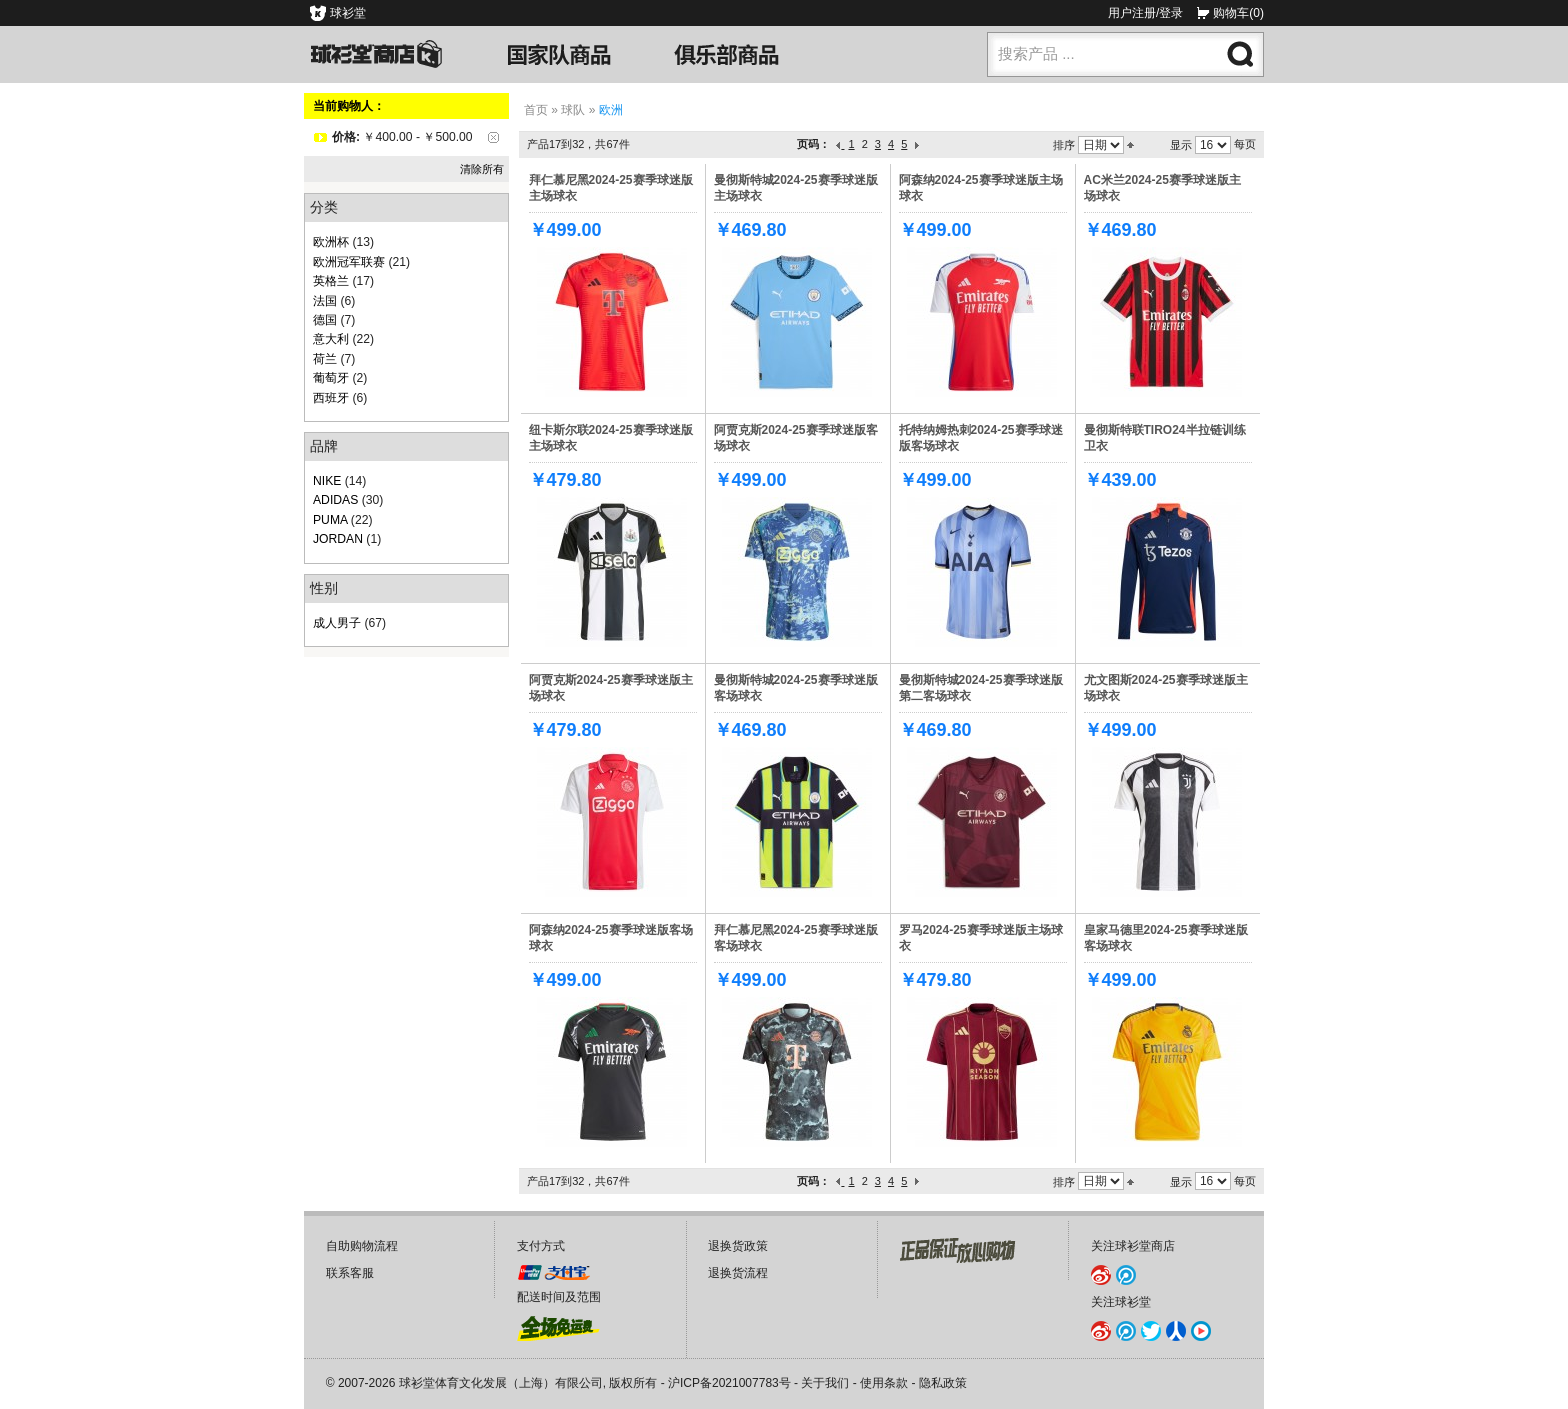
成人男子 (337, 623)
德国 (325, 320)
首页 (536, 110)
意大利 (331, 339)
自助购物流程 (362, 1246)
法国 (325, 301)
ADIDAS (335, 500)
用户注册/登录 (1145, 13)
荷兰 (325, 359)
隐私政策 (943, 1383)
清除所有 (482, 169)
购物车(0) (1238, 13)
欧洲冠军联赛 (349, 262)
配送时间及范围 (559, 1297)
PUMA (330, 520)
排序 (1064, 145)
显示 (1181, 145)
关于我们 (825, 1383)
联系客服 (350, 1273)
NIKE (327, 481)
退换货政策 (738, 1246)
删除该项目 (493, 137)
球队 (573, 110)
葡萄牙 (331, 378)
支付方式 (541, 1246)
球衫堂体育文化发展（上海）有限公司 (501, 1383)
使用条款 (884, 1383)
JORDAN (338, 539)
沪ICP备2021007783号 (729, 1383)
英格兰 (331, 281)
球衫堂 (348, 13)
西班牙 (331, 398)
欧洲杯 (331, 242)
